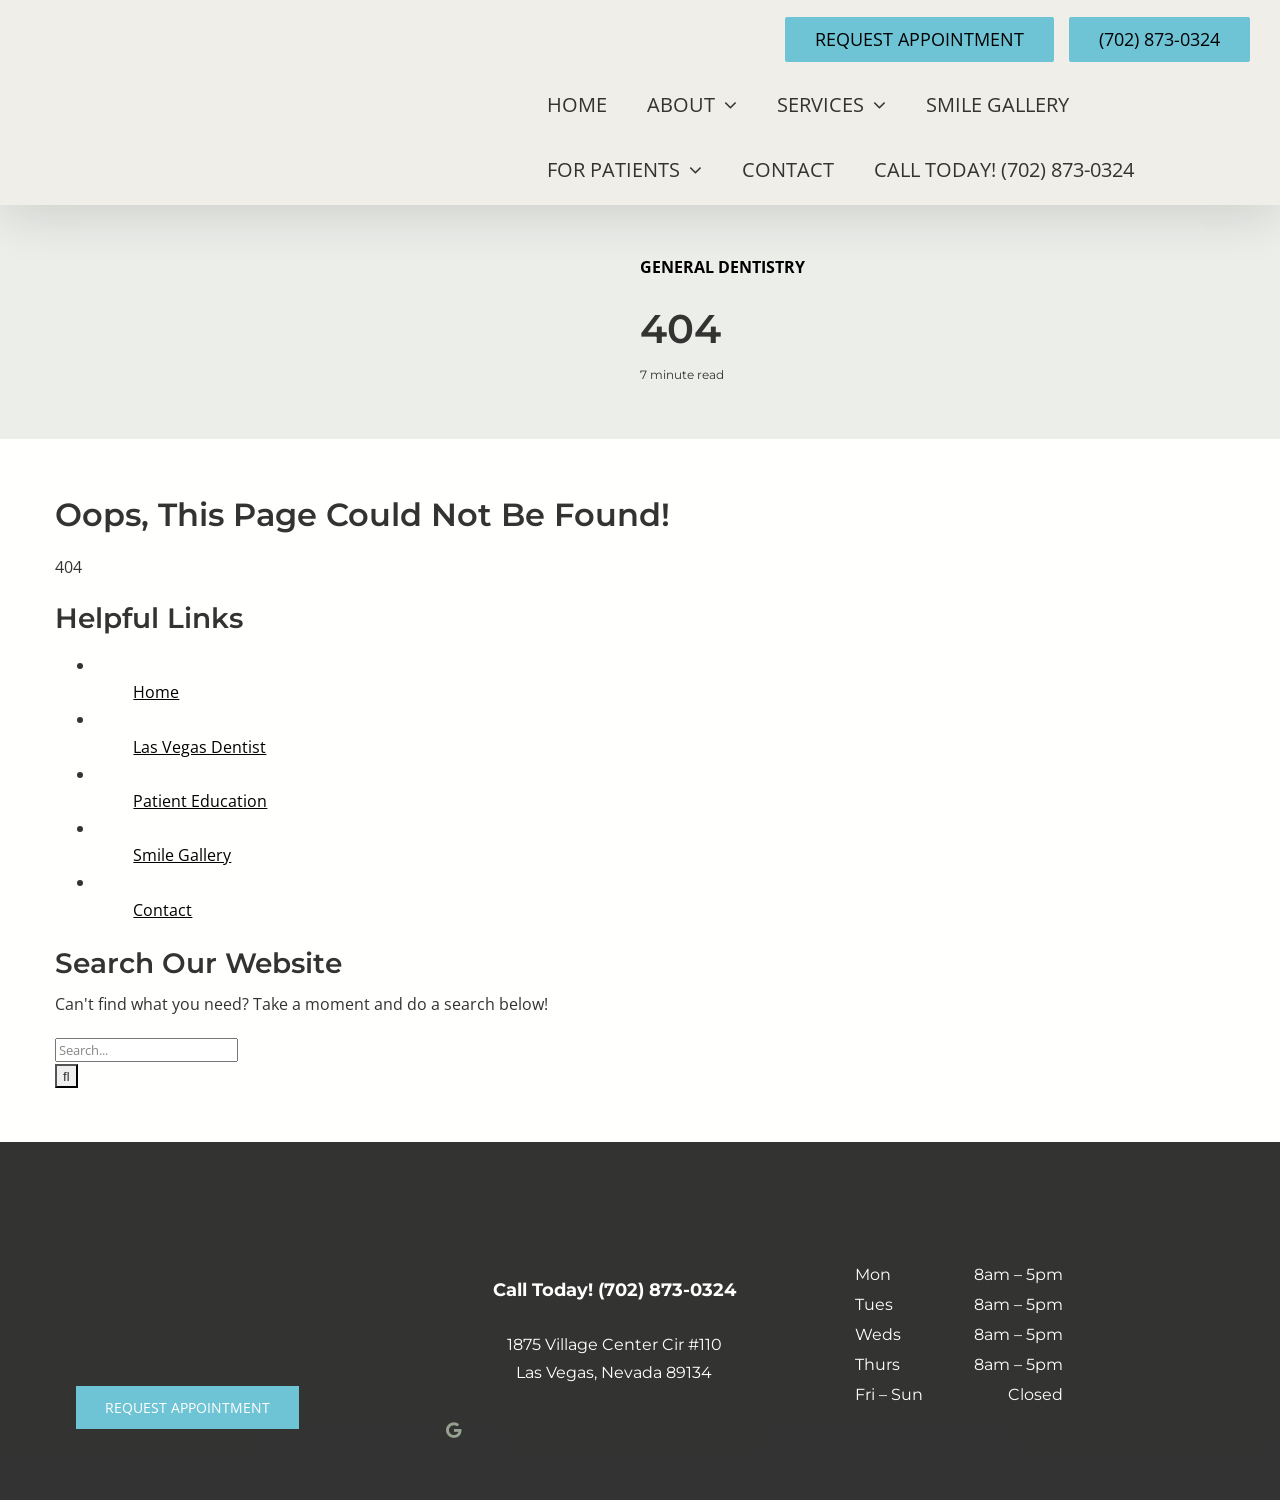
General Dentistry (722, 267)
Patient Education (200, 801)
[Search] (66, 1076)
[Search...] (146, 1050)
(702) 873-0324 (667, 1290)
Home (156, 692)
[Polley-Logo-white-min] (187, 1267)
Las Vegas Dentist (199, 747)
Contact (162, 910)
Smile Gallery (182, 855)
